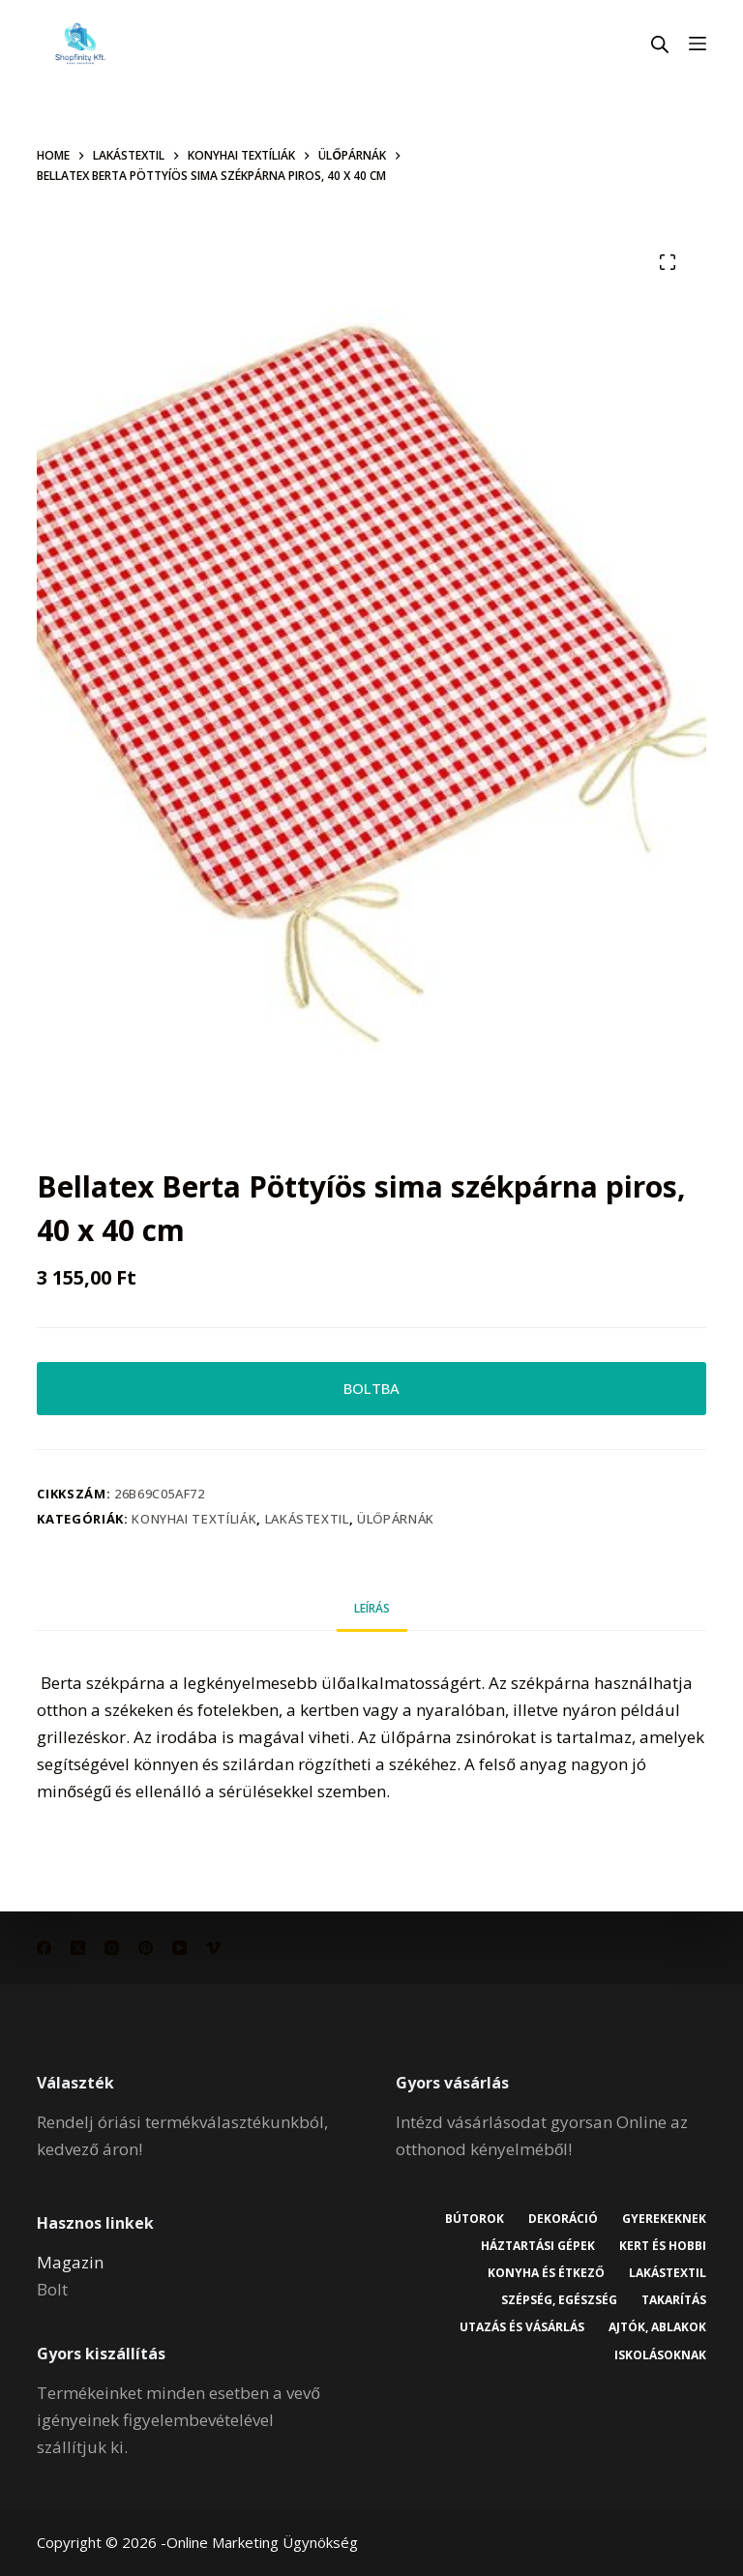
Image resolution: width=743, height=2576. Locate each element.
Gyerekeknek (664, 2219)
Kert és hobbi (662, 2246)
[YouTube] (179, 1947)
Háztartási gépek (538, 2246)
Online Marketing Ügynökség (262, 2542)
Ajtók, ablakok (657, 2327)
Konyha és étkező (546, 2273)
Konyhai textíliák (194, 1518)
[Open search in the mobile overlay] (659, 44)
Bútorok (474, 2219)
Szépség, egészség (559, 2300)
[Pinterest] (145, 1947)
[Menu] (697, 43)
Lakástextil (307, 1518)
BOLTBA (371, 1388)
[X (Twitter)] (78, 1947)
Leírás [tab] (372, 1608)
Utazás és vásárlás (522, 2327)
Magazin (70, 2262)
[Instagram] (111, 1947)
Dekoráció (563, 2219)
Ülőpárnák (395, 1518)
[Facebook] (44, 1947)
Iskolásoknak (660, 2355)
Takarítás (673, 2300)
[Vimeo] (213, 1947)
